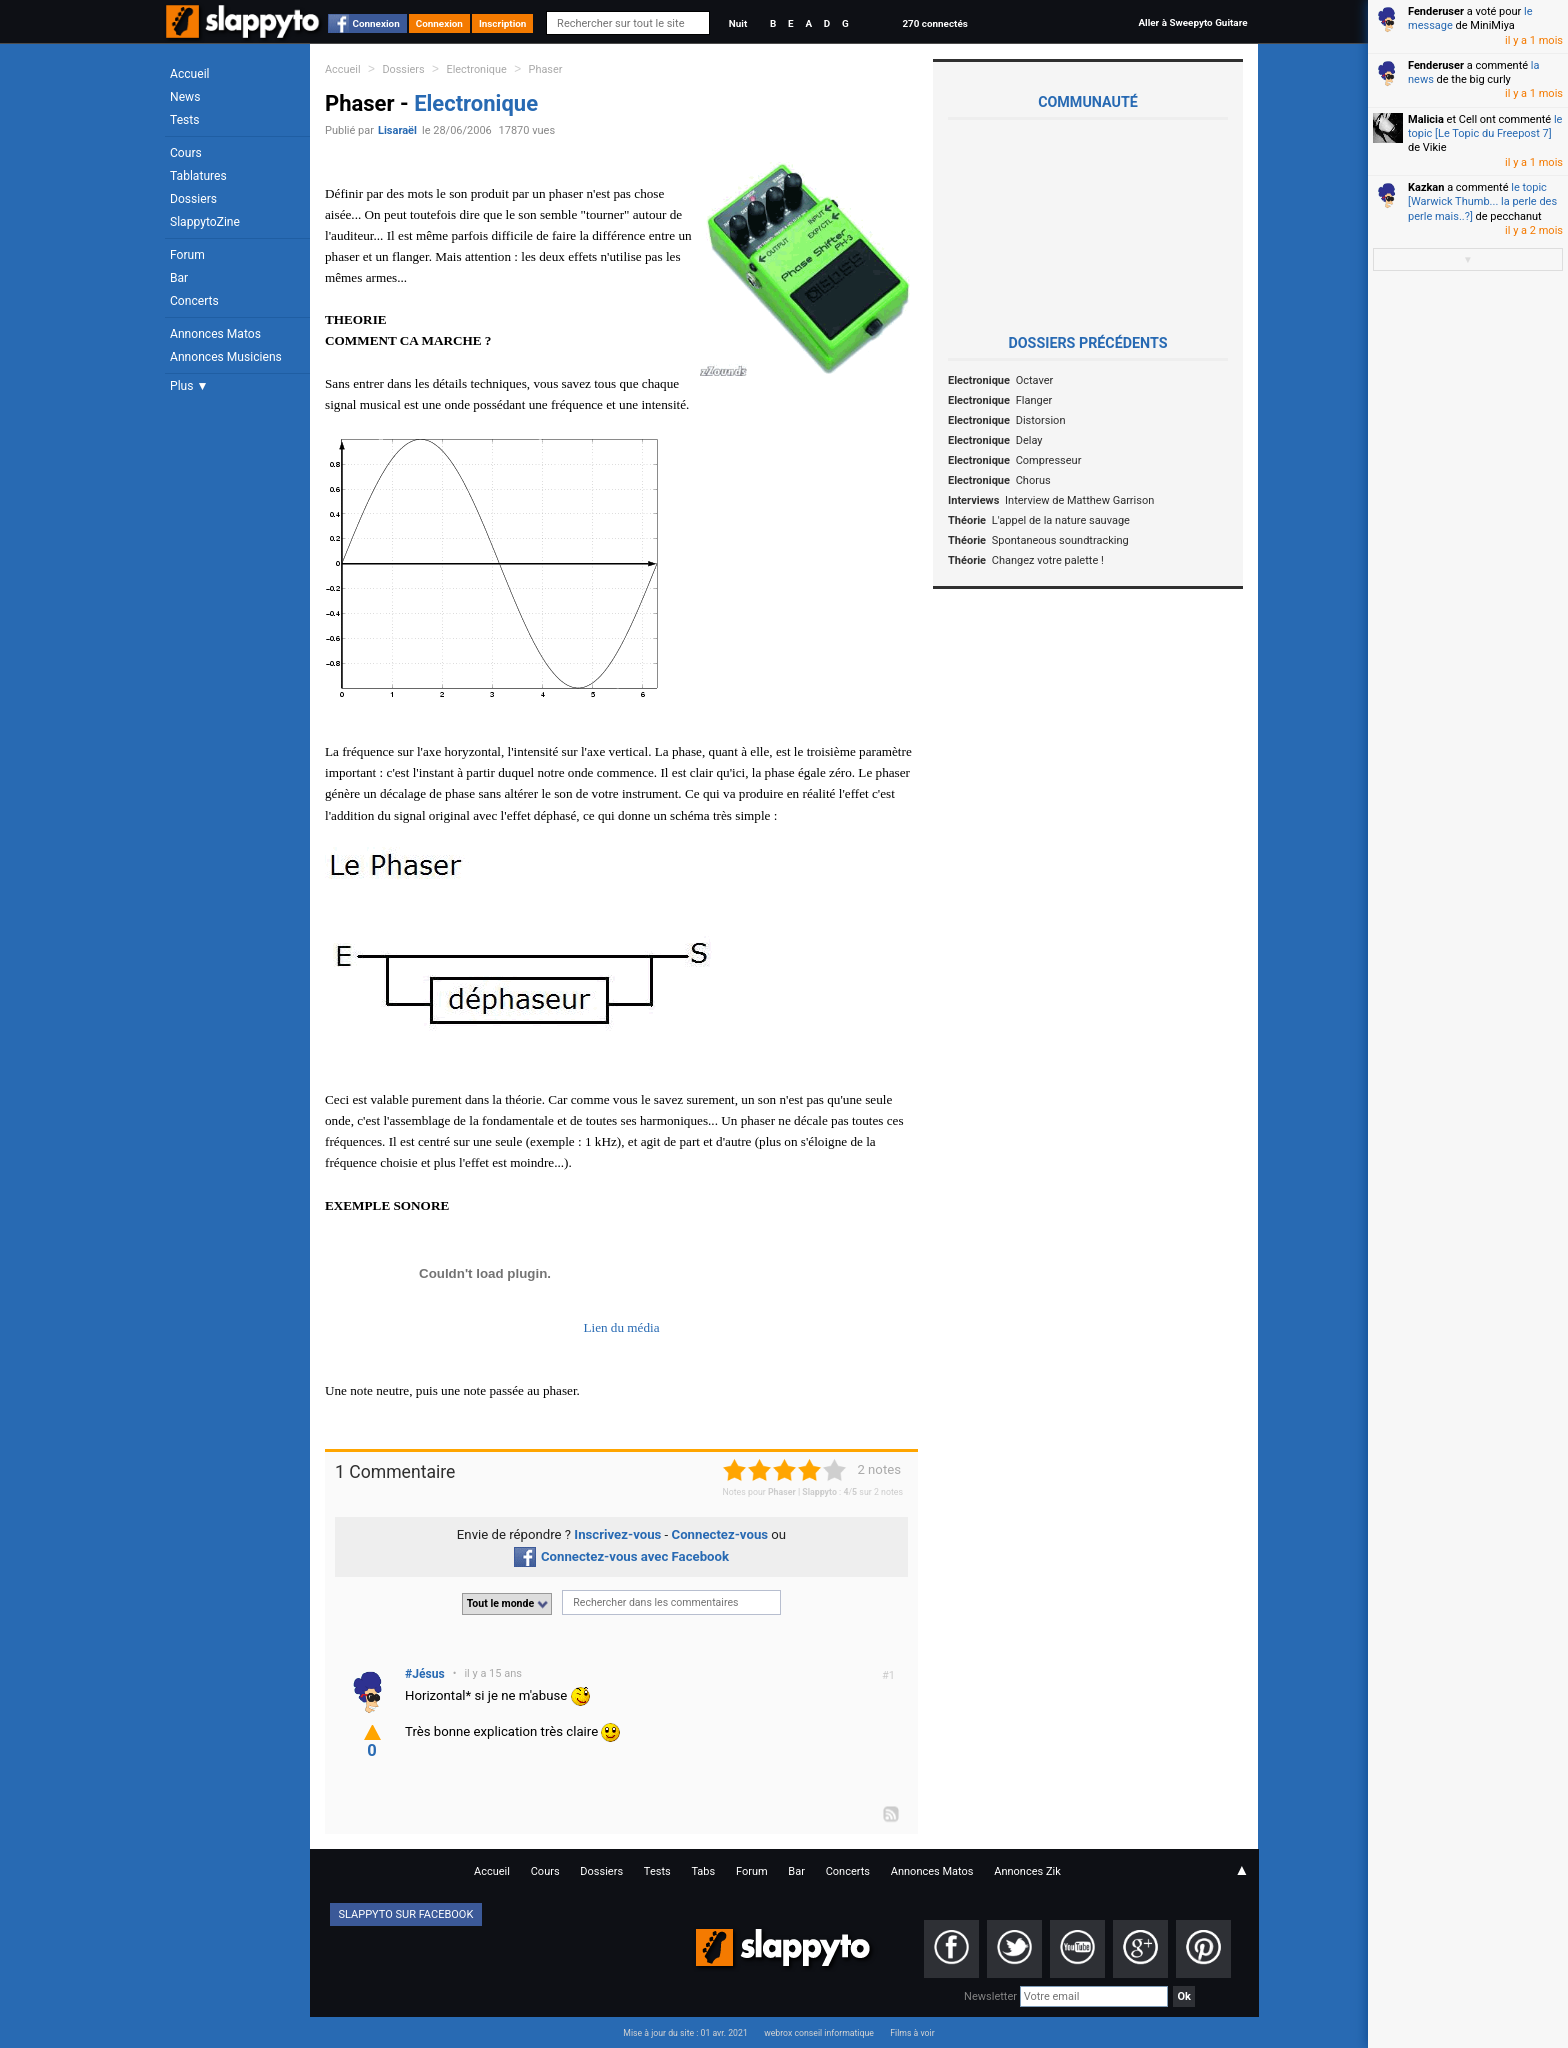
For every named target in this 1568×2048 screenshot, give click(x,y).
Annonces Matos (215, 334)
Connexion (376, 23)
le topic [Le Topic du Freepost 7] (1485, 126)
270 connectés (934, 23)
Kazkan (1426, 187)
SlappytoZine (205, 222)
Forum (187, 255)
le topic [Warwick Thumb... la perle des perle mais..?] (1482, 202)
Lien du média (621, 1327)
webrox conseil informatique (819, 2033)
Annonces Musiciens (226, 357)
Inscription (503, 23)
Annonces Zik (1027, 1871)
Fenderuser (1436, 11)
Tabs (703, 1871)
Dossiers (193, 199)
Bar (179, 278)
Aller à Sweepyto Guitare (1192, 22)
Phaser (546, 69)
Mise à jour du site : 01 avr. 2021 (685, 2033)
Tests (184, 120)
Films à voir (912, 2033)
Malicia (1426, 119)
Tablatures (198, 176)
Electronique (477, 69)
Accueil (190, 74)
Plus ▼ (189, 386)
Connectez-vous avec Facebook (621, 1556)
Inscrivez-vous (617, 1534)
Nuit (738, 23)
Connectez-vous (720, 1534)
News (185, 97)
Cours (186, 153)
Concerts (194, 301)
